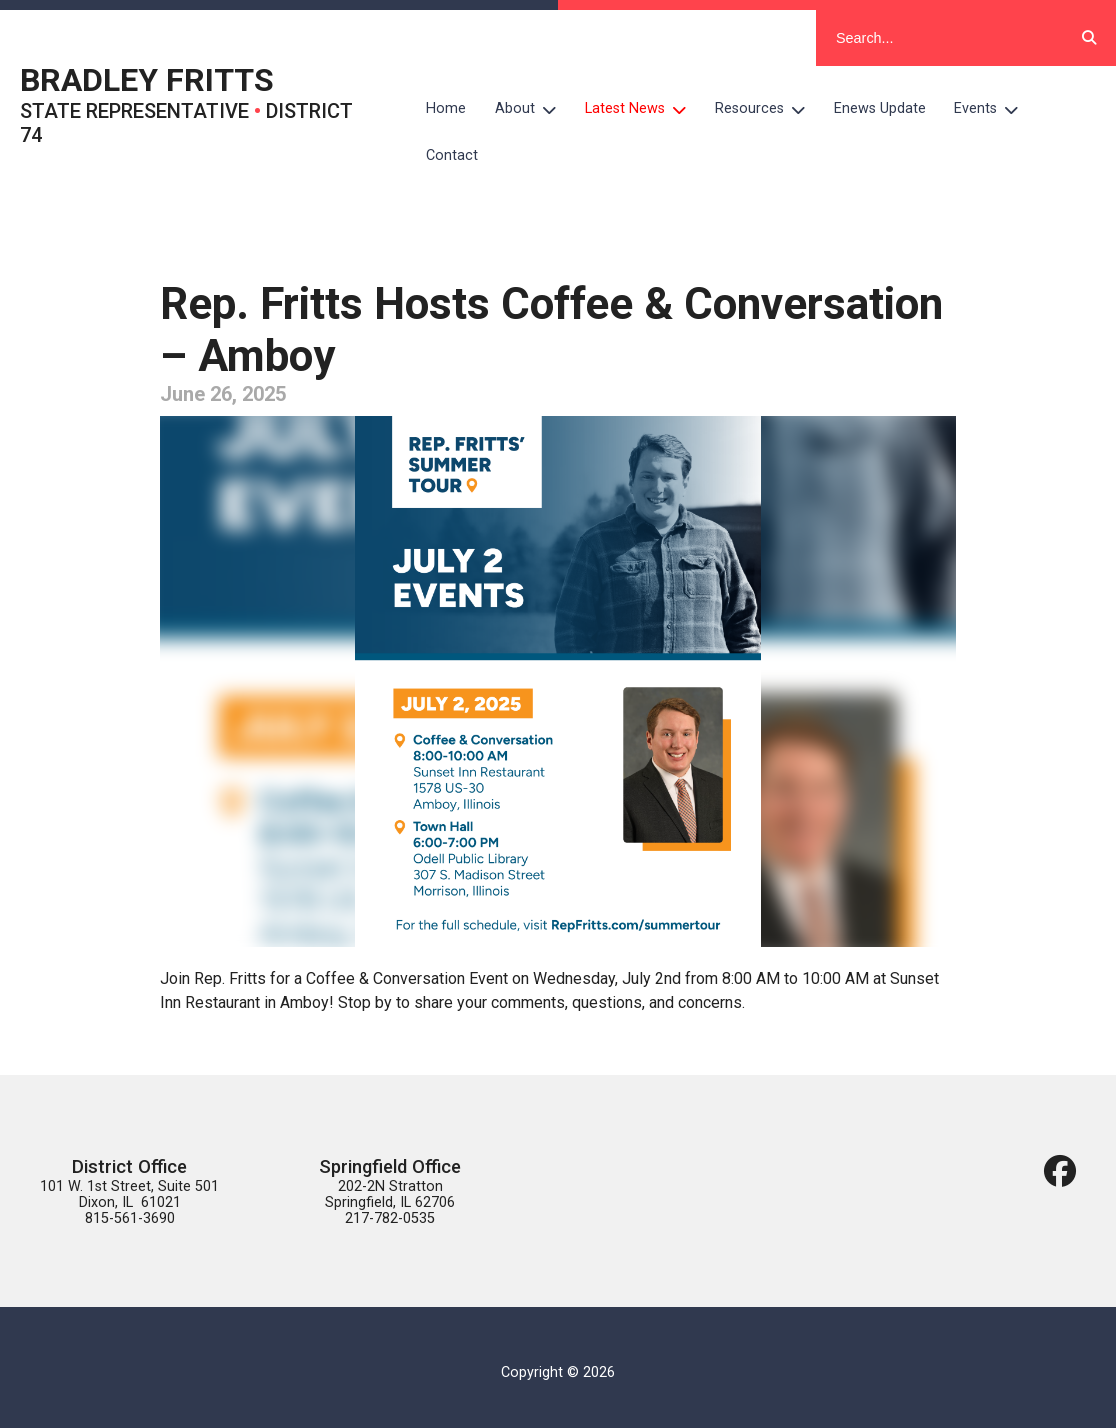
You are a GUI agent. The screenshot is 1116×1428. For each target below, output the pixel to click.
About (533, 109)
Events (993, 109)
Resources (767, 109)
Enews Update (880, 108)
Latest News (643, 109)
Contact (452, 155)
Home (446, 108)
